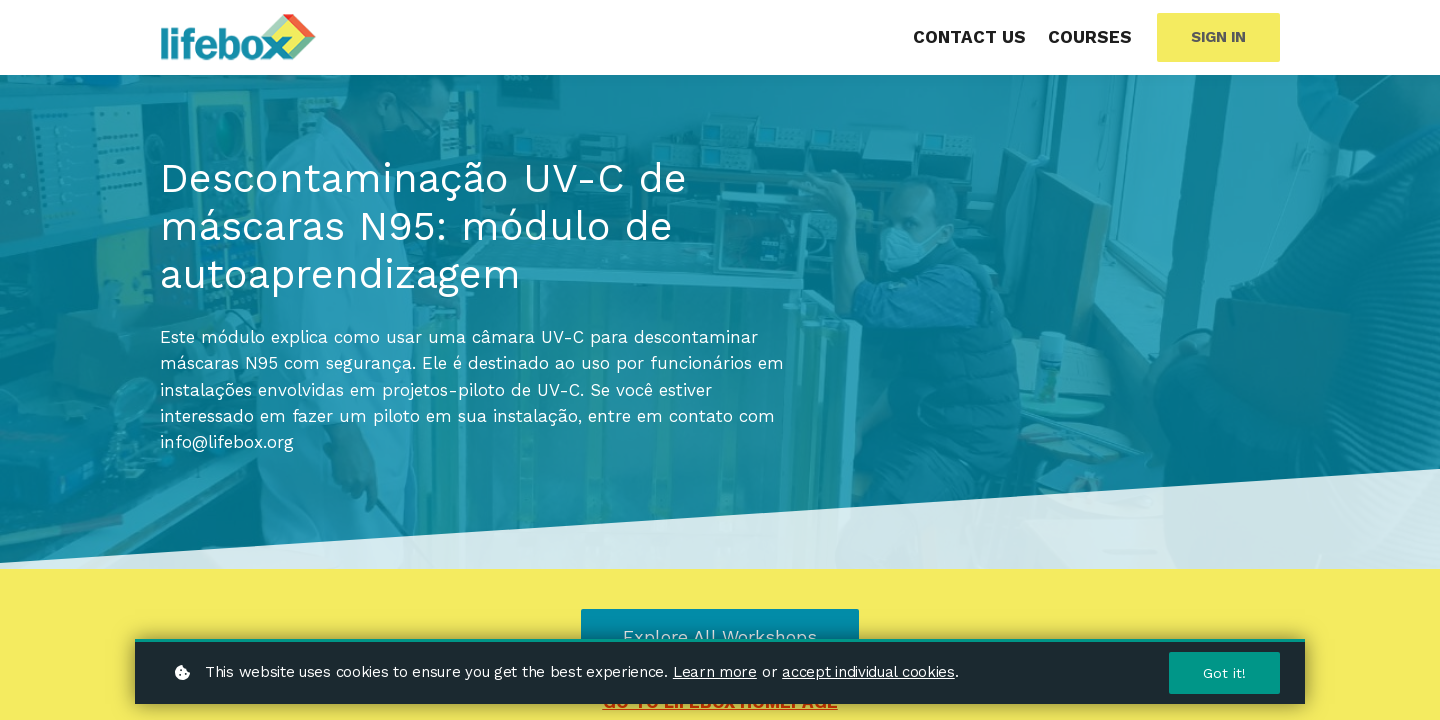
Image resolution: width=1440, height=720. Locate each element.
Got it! (1224, 673)
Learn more (715, 672)
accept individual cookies (868, 672)
